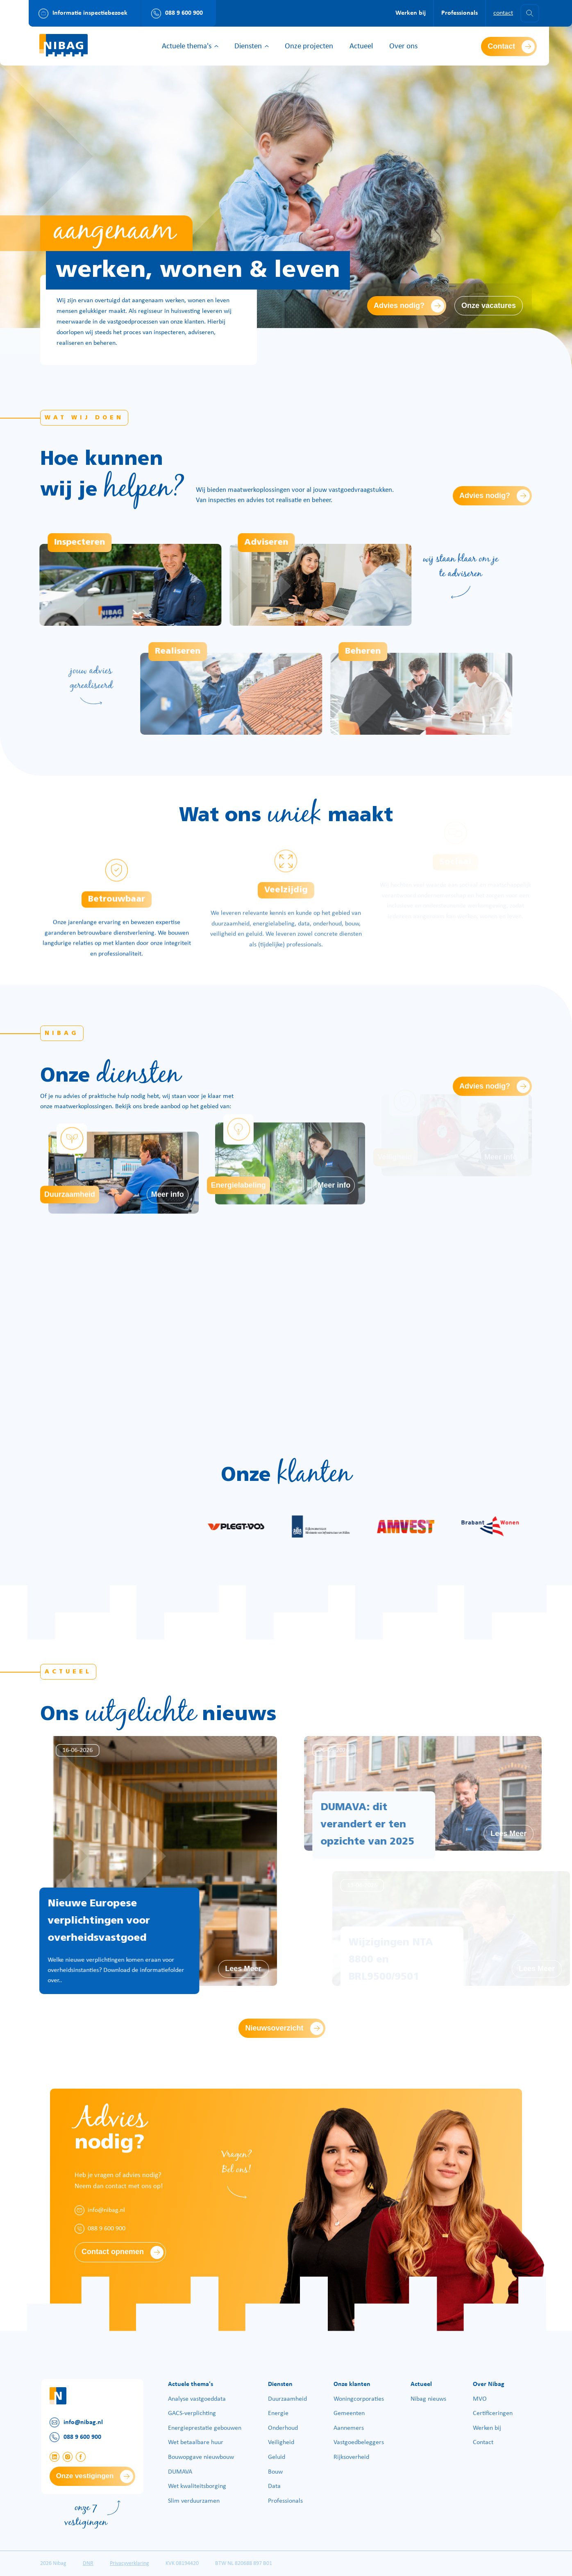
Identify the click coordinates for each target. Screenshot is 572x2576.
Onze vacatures (488, 305)
